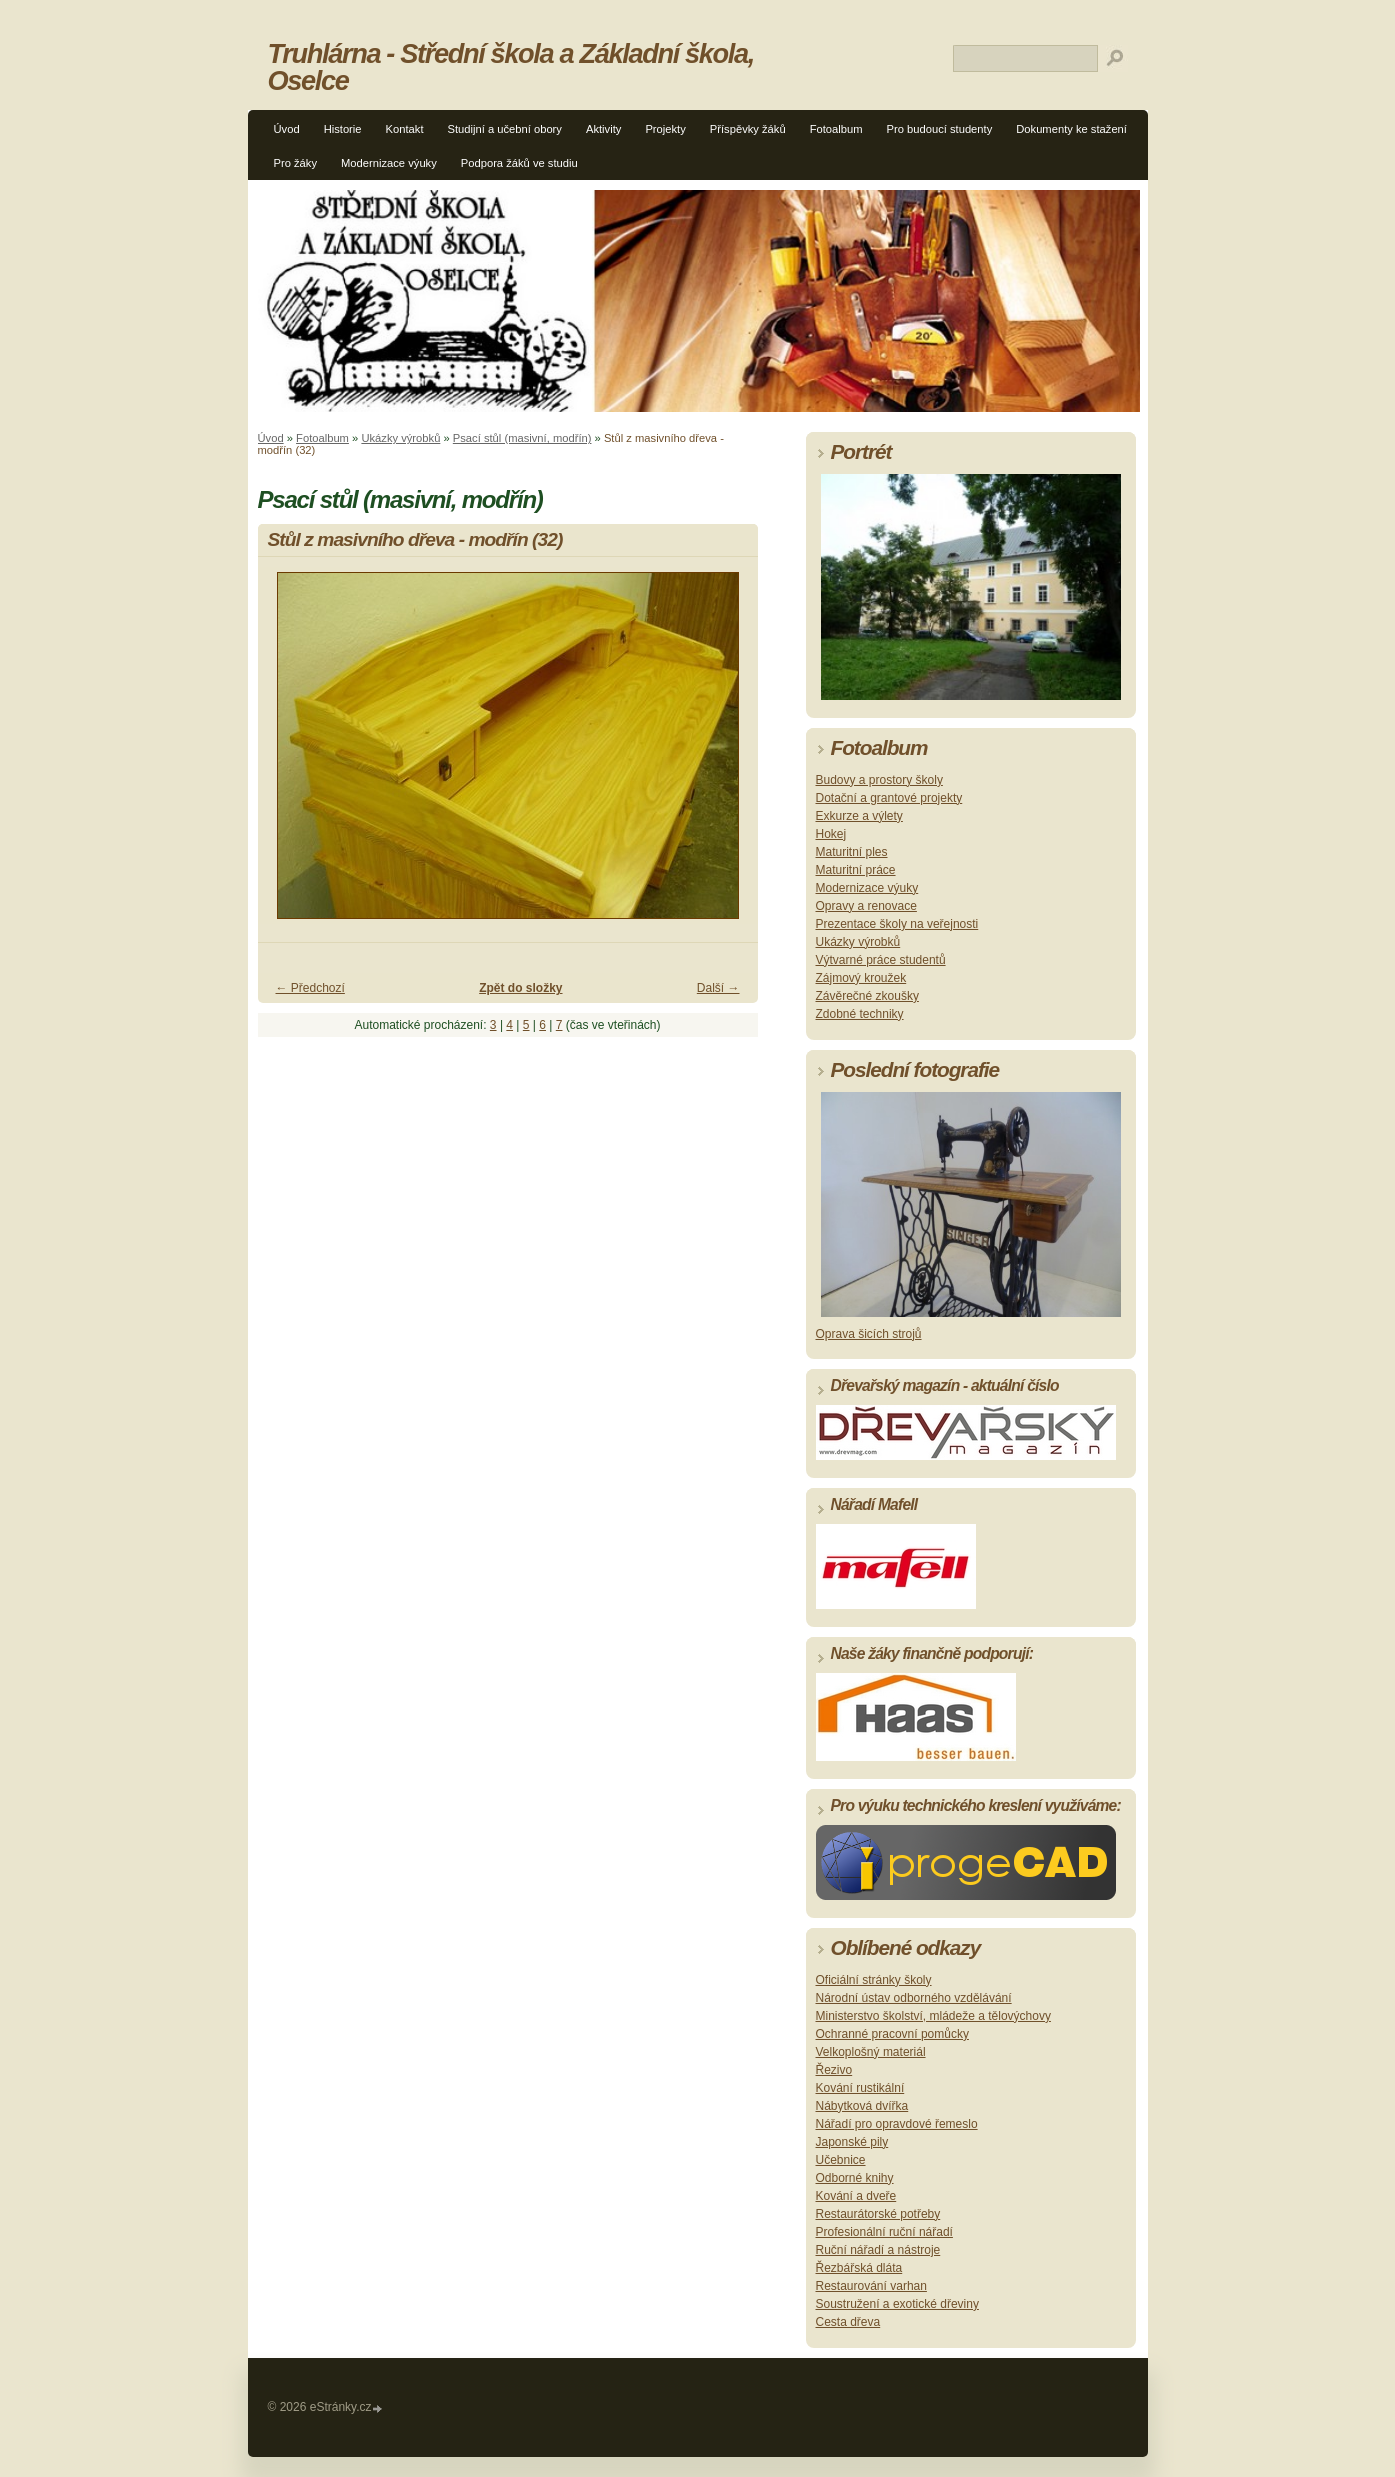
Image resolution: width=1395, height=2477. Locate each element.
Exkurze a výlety (859, 816)
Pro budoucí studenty (940, 129)
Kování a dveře (856, 2196)
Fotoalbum (836, 129)
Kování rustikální (860, 2088)
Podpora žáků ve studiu (519, 163)
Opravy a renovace (866, 906)
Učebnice (841, 2160)
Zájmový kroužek (861, 978)
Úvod (287, 129)
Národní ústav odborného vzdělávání (914, 1998)
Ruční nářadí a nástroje (878, 2250)
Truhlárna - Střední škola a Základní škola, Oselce (511, 67)
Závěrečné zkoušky (867, 996)
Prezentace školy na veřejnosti (897, 924)
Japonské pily (852, 2142)
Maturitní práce (856, 870)
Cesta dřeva (848, 2322)
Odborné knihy (855, 2178)
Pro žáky (296, 163)
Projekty (665, 129)
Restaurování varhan (871, 2286)
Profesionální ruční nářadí (884, 2232)
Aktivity (603, 129)
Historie (343, 129)
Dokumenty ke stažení (1071, 129)
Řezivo (834, 2070)
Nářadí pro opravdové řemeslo (897, 2124)
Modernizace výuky (389, 163)
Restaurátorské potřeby (878, 2214)
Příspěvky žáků (748, 129)
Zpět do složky (520, 988)
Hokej (831, 834)
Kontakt (405, 129)
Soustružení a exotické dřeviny (897, 2304)
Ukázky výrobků (400, 438)
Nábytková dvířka (862, 2106)
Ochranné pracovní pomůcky (892, 2034)
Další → (718, 988)
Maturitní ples (852, 852)
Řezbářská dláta (859, 2268)
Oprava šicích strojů (869, 1334)
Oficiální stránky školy (874, 1980)
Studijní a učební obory (505, 129)
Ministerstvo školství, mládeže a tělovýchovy (933, 2016)
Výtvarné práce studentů (881, 960)
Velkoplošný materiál (871, 2052)
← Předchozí (310, 988)
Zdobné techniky (860, 1014)
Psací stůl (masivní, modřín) (522, 438)
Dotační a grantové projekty (889, 798)
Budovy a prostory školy (879, 780)
